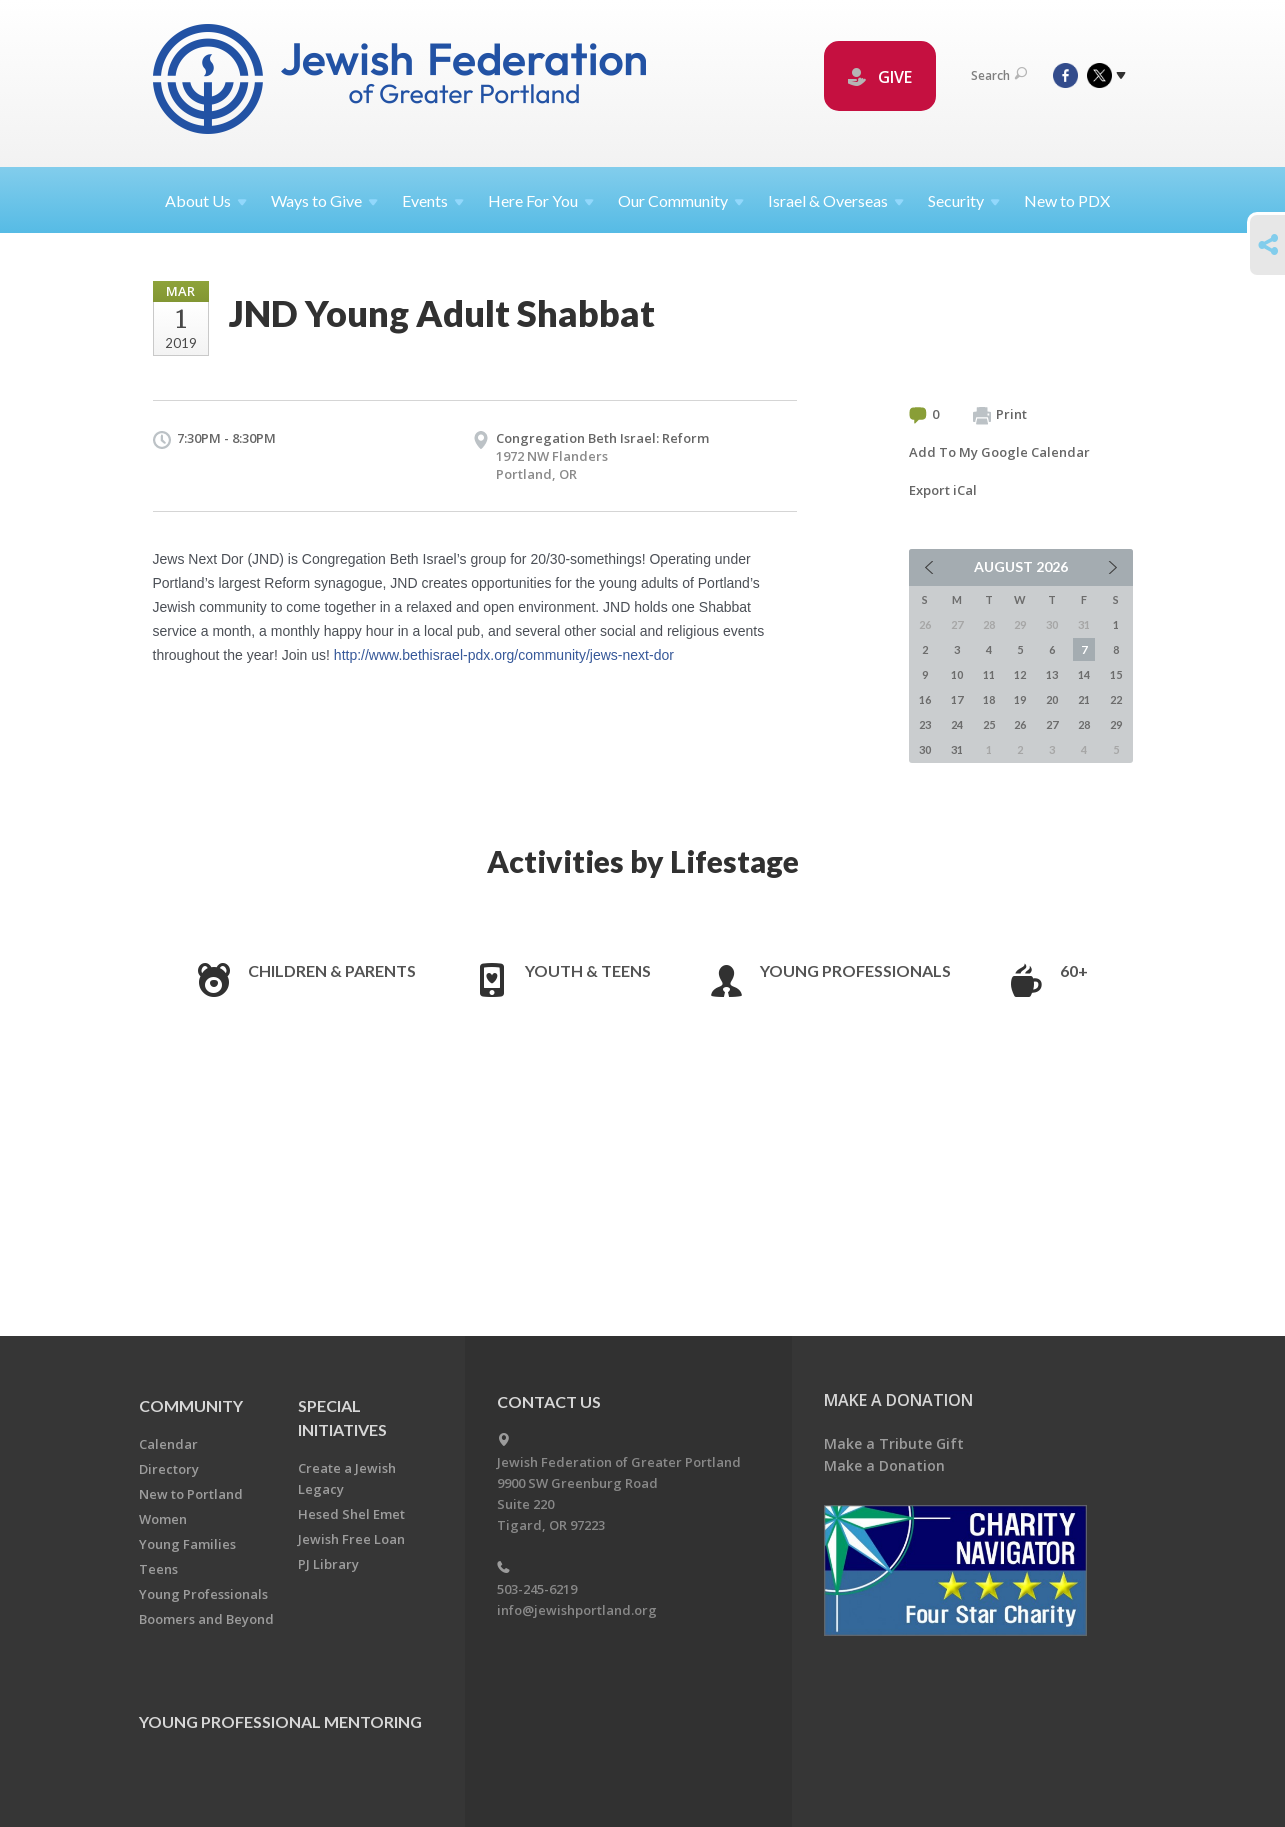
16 (925, 699)
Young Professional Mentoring (280, 1721)
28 (1084, 724)
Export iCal (943, 490)
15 (1116, 674)
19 (1020, 699)
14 (1084, 674)
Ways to (324, 200)
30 (925, 749)
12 (1020, 674)
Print (1000, 415)
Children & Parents (332, 970)
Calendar (168, 1444)
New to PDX (1067, 200)
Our (681, 200)
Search (999, 75)
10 (957, 674)
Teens (158, 1569)
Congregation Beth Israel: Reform (602, 438)
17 (957, 699)
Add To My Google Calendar (999, 452)
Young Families (187, 1544)
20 (1052, 699)
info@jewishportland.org (577, 1610)
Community (191, 1405)
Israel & (836, 200)
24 (957, 724)
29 (1116, 724)
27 (1052, 724)
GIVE (880, 77)
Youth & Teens (588, 970)
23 (925, 724)
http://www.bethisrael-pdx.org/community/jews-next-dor (504, 655)
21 (1084, 699)
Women (163, 1519)
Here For (541, 200)
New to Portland (191, 1494)
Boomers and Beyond (206, 1619)
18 (989, 699)
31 (957, 749)
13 (1052, 674)
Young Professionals (855, 970)
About (206, 200)
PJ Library (328, 1564)
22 (1116, 699)
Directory (169, 1469)
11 (989, 674)
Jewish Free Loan (351, 1539)
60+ (1074, 970)
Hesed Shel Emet (351, 1514)
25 (989, 724)
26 (1020, 724)
